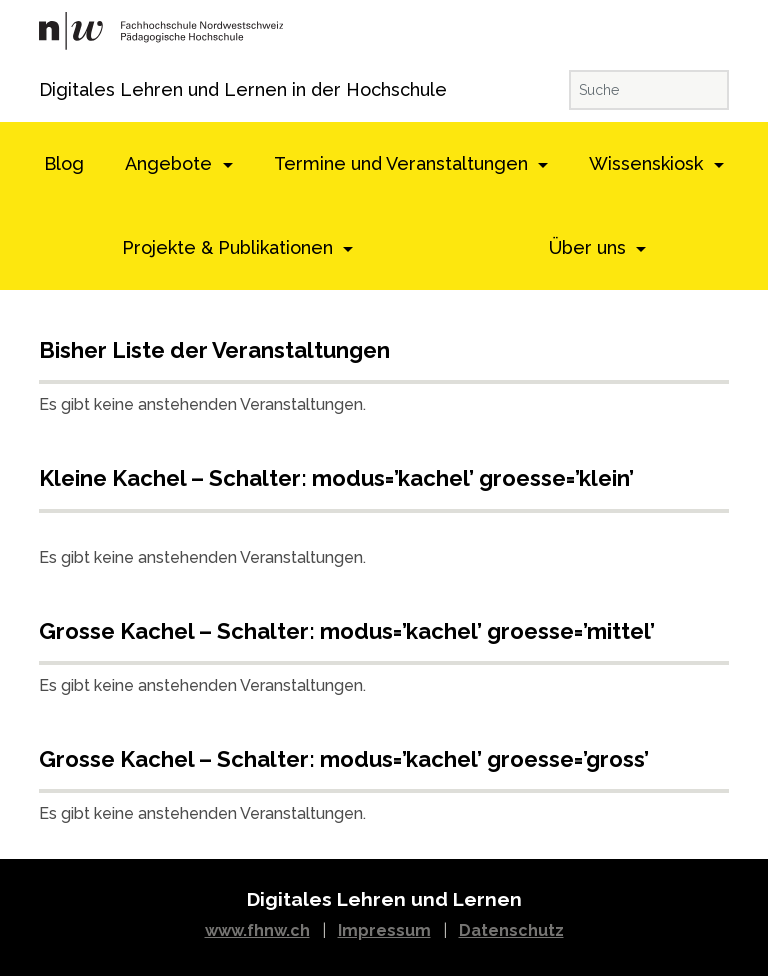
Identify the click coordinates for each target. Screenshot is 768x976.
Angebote (171, 163)
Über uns (590, 247)
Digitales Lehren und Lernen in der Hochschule (66, 89)
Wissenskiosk (648, 163)
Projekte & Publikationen (230, 247)
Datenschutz (511, 930)
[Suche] (649, 90)
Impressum (384, 930)
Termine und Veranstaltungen (403, 163)
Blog (64, 163)
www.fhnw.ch (257, 930)
